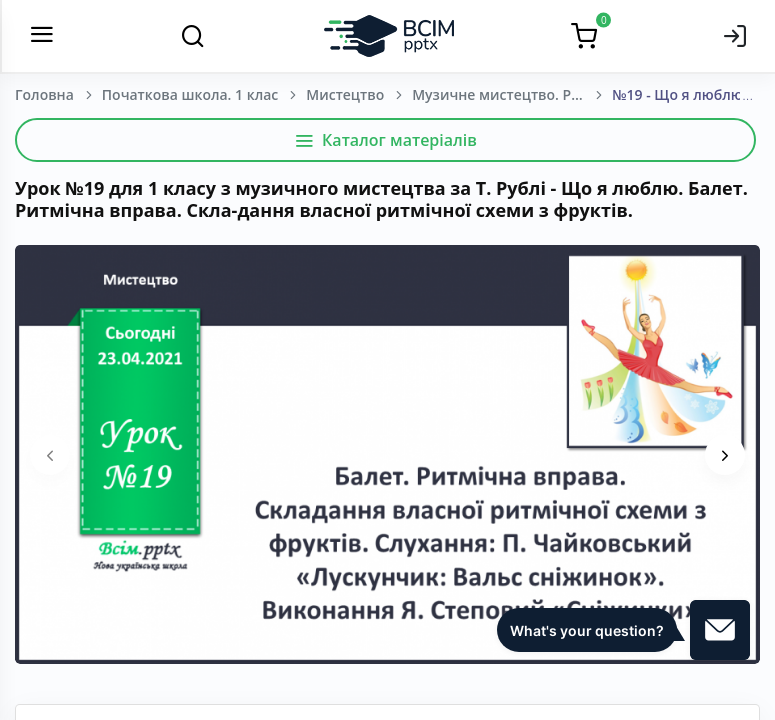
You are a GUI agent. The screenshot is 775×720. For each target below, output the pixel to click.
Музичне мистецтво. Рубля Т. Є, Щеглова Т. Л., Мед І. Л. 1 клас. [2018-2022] (512, 94)
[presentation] (50, 455)
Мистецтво (345, 94)
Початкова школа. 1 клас (190, 94)
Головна (44, 94)
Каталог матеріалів (385, 140)
